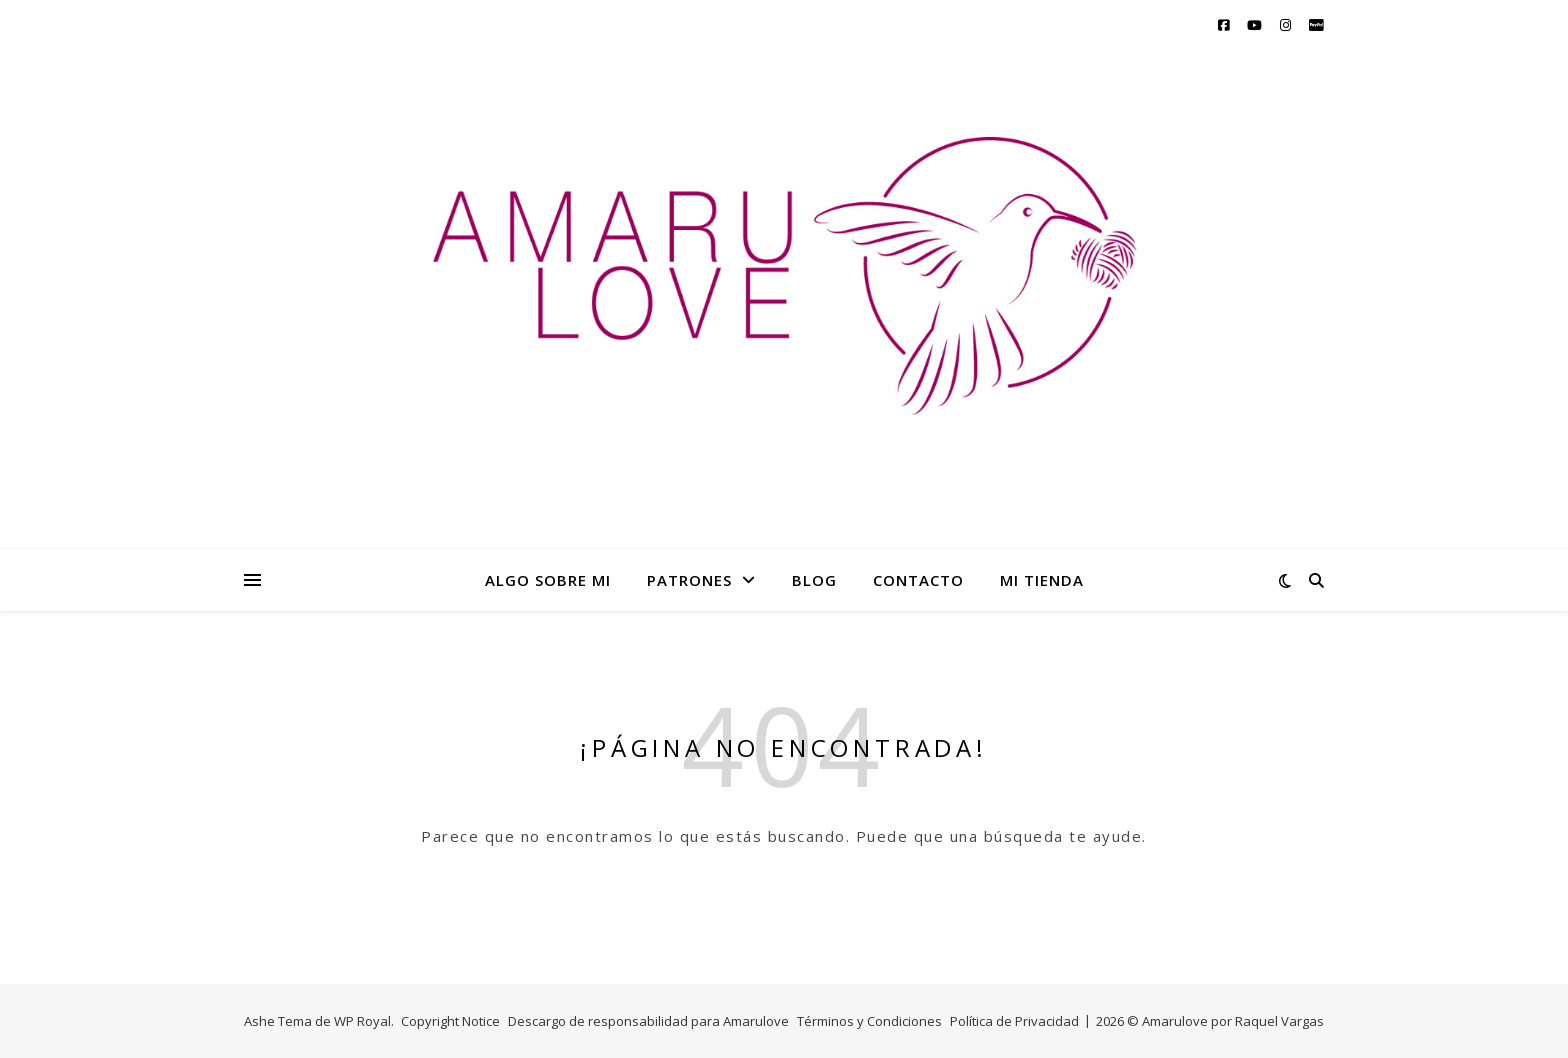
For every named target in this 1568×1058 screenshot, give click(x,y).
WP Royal (362, 1021)
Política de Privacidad (1014, 1021)
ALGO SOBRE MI (548, 580)
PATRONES (689, 580)
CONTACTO (918, 580)
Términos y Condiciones (869, 1021)
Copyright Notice (450, 1021)
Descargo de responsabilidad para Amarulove (648, 1021)
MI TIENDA (1042, 580)
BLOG (814, 580)
